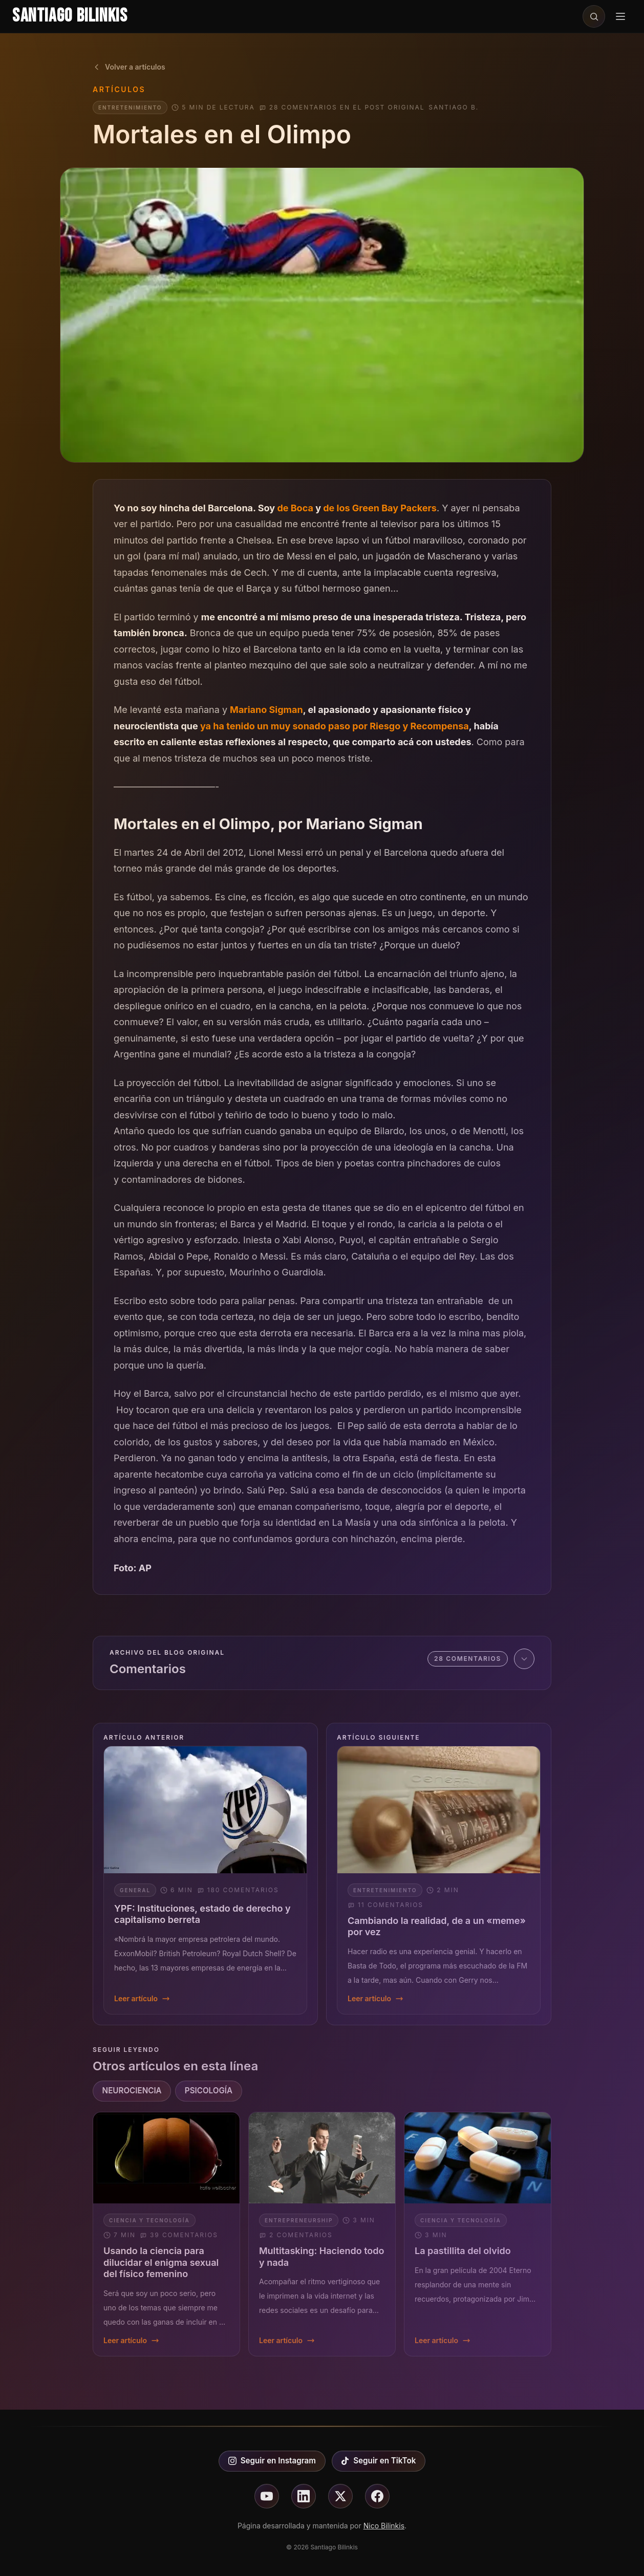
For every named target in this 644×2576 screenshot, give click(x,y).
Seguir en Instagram (272, 2460)
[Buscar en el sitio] (594, 16)
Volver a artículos (129, 66)
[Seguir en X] (340, 2496)
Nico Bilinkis (383, 2525)
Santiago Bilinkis (70, 16)
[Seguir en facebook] (377, 2496)
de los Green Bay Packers (380, 508)
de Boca (295, 508)
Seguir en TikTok (378, 2460)
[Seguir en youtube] (266, 2496)
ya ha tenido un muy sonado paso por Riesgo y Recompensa (334, 726)
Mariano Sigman (266, 709)
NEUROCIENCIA (132, 2090)
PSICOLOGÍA (208, 2090)
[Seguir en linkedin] (303, 2496)
